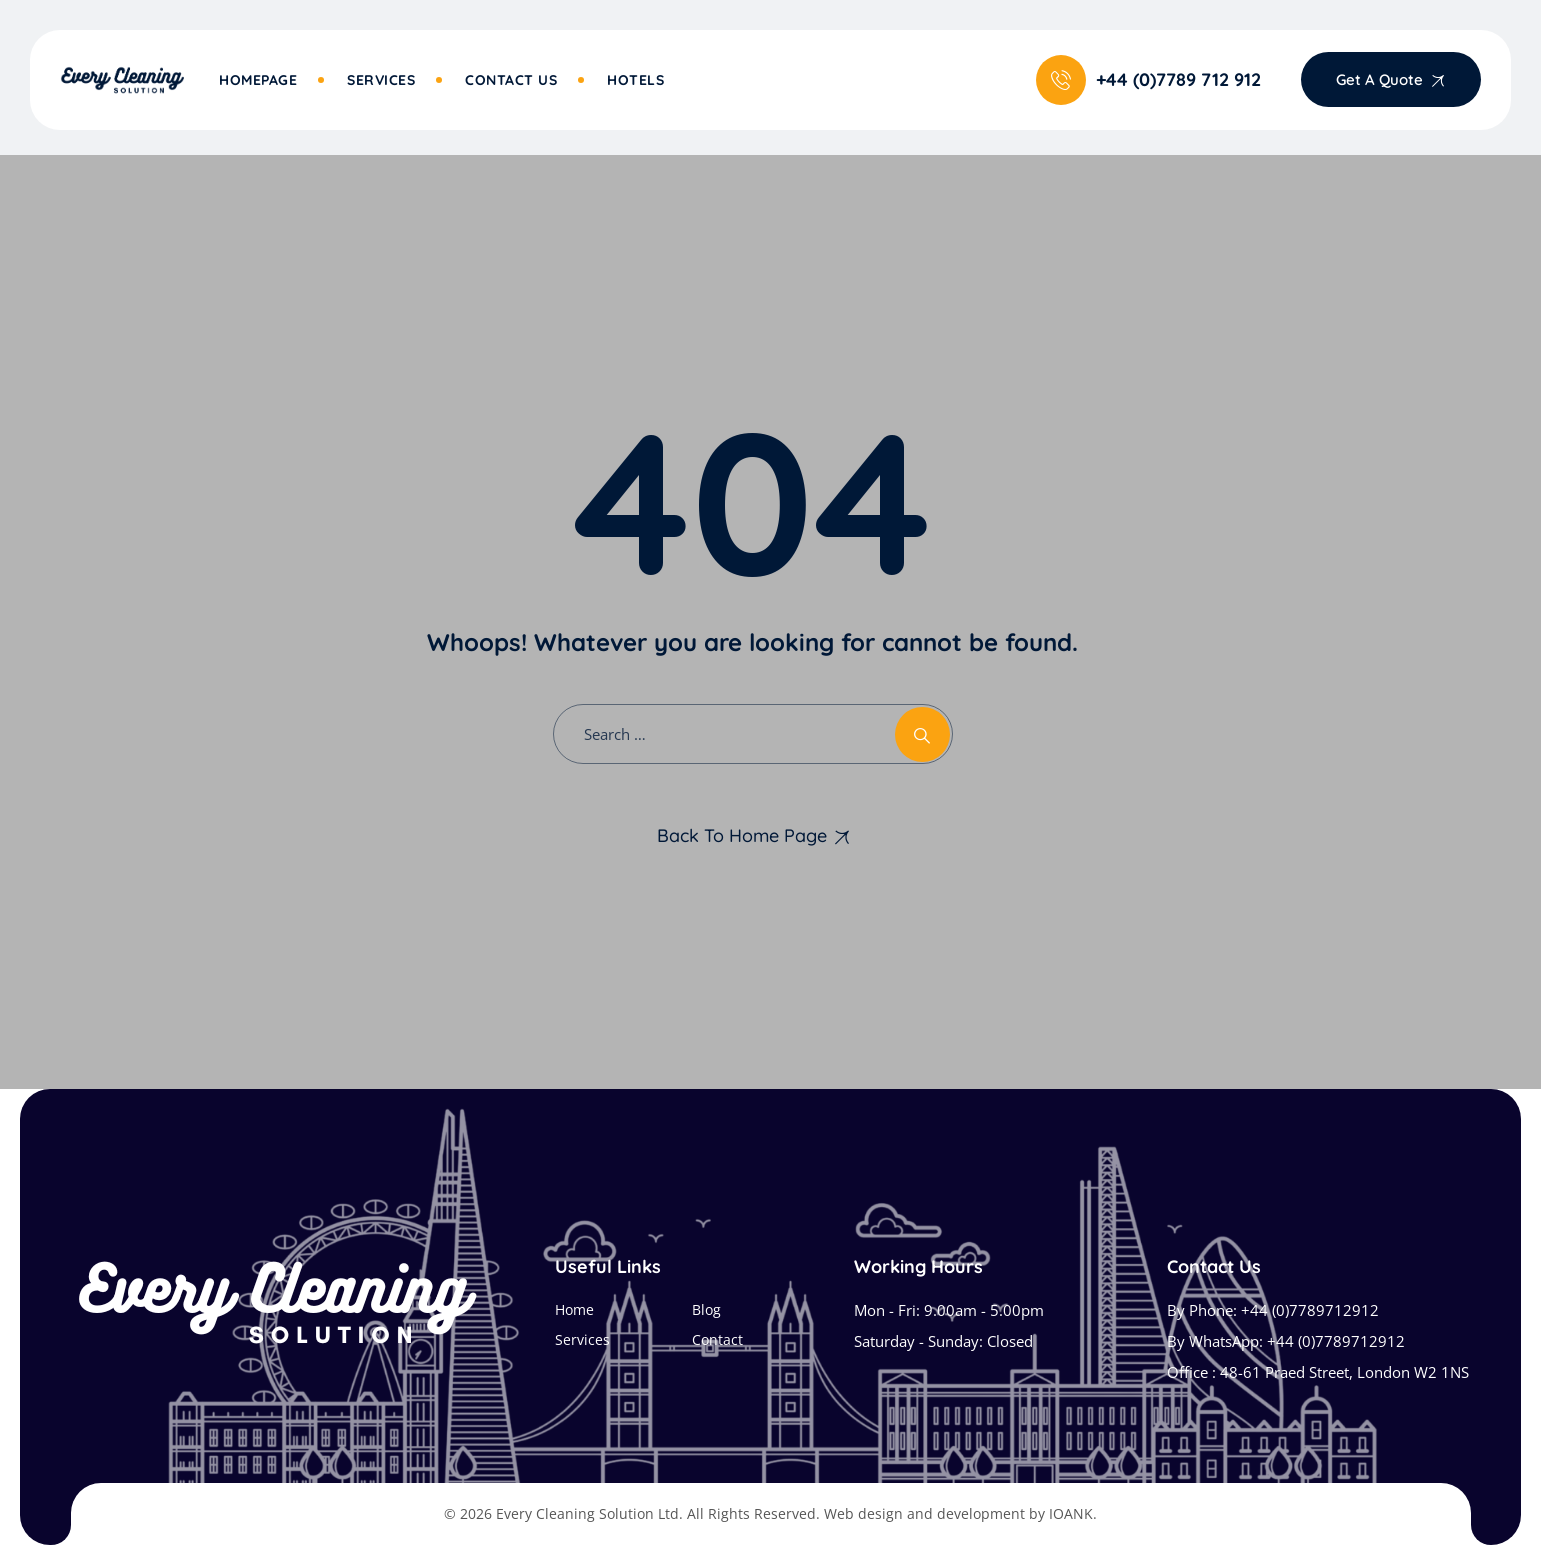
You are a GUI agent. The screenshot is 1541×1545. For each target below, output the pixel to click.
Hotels (635, 80)
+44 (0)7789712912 (1310, 1310)
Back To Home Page (742, 835)
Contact (717, 1339)
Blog (706, 1309)
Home (574, 1309)
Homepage (258, 80)
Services (381, 80)
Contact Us (511, 80)
